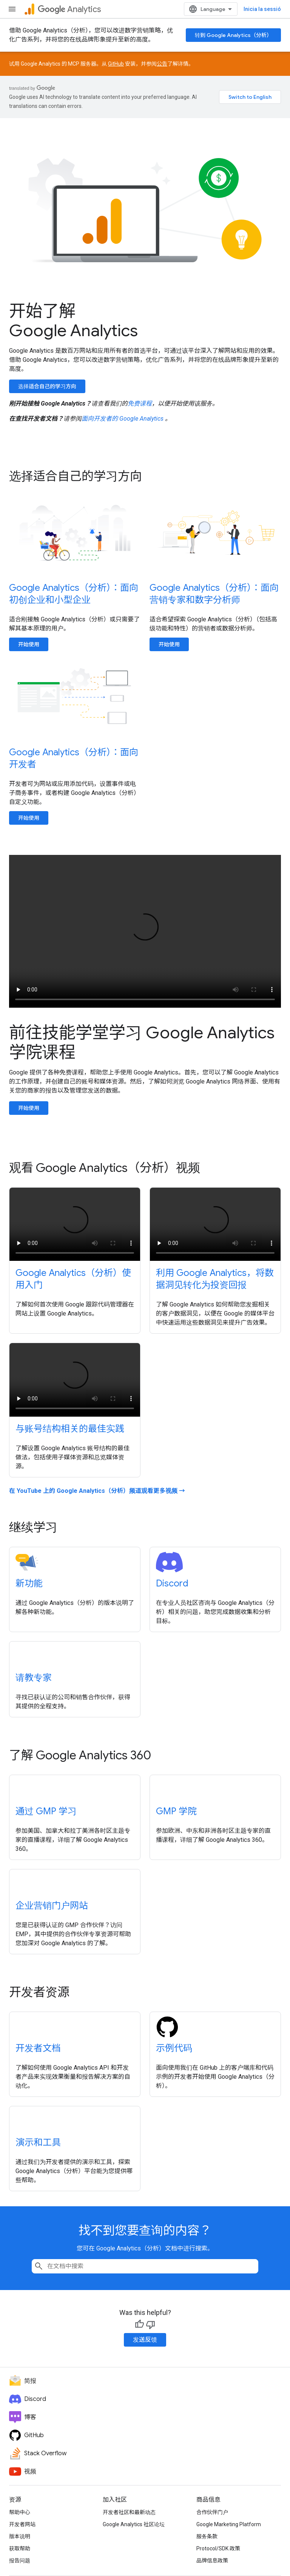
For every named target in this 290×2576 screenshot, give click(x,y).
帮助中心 (19, 2512)
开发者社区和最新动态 (129, 2512)
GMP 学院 (176, 1811)
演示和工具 (38, 2142)
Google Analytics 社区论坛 (134, 2524)
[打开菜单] (12, 9)
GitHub (116, 64)
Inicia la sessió (262, 9)
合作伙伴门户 (212, 2512)
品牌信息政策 (212, 2561)
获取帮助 (19, 2548)
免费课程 (140, 403)
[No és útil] (150, 2324)
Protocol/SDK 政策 (218, 2548)
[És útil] (139, 2324)
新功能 (29, 1583)
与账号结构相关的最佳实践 (69, 1428)
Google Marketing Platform (228, 2524)
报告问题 (19, 2561)
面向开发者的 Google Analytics (123, 418)
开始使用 (28, 644)
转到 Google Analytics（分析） (233, 35)
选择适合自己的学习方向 (47, 386)
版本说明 (19, 2536)
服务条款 (207, 2536)
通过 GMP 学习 (46, 1811)
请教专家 (33, 1677)
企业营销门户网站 (51, 1905)
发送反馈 (145, 2340)
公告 (162, 64)
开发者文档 (38, 2048)
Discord (172, 1583)
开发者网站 (22, 2524)
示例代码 (174, 2048)
